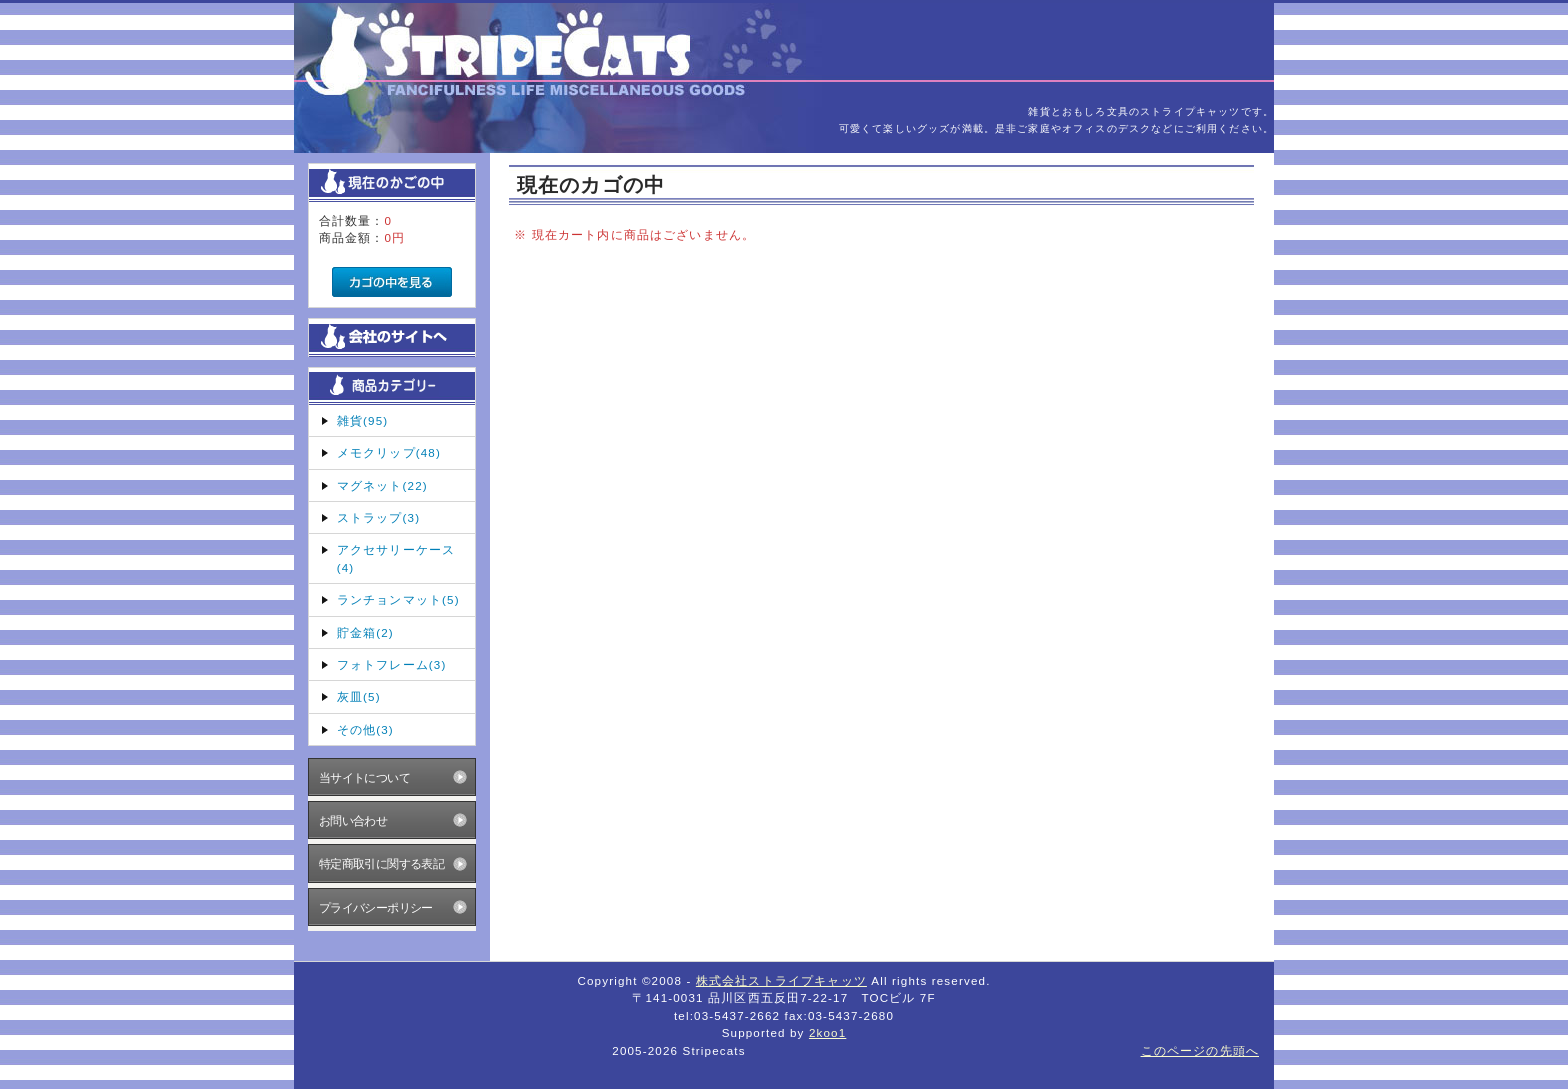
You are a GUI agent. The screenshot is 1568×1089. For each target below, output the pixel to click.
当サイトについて (364, 777)
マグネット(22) (382, 485)
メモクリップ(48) (389, 452)
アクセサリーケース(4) (396, 558)
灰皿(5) (359, 696)
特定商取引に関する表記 (382, 863)
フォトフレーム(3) (392, 664)
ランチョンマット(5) (398, 599)
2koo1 (827, 1032)
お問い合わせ (353, 820)
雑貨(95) (363, 420)
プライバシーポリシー (376, 907)
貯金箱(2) (365, 632)
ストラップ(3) (378, 517)
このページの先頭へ (1200, 1050)
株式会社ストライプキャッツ (781, 980)
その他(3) (365, 729)
